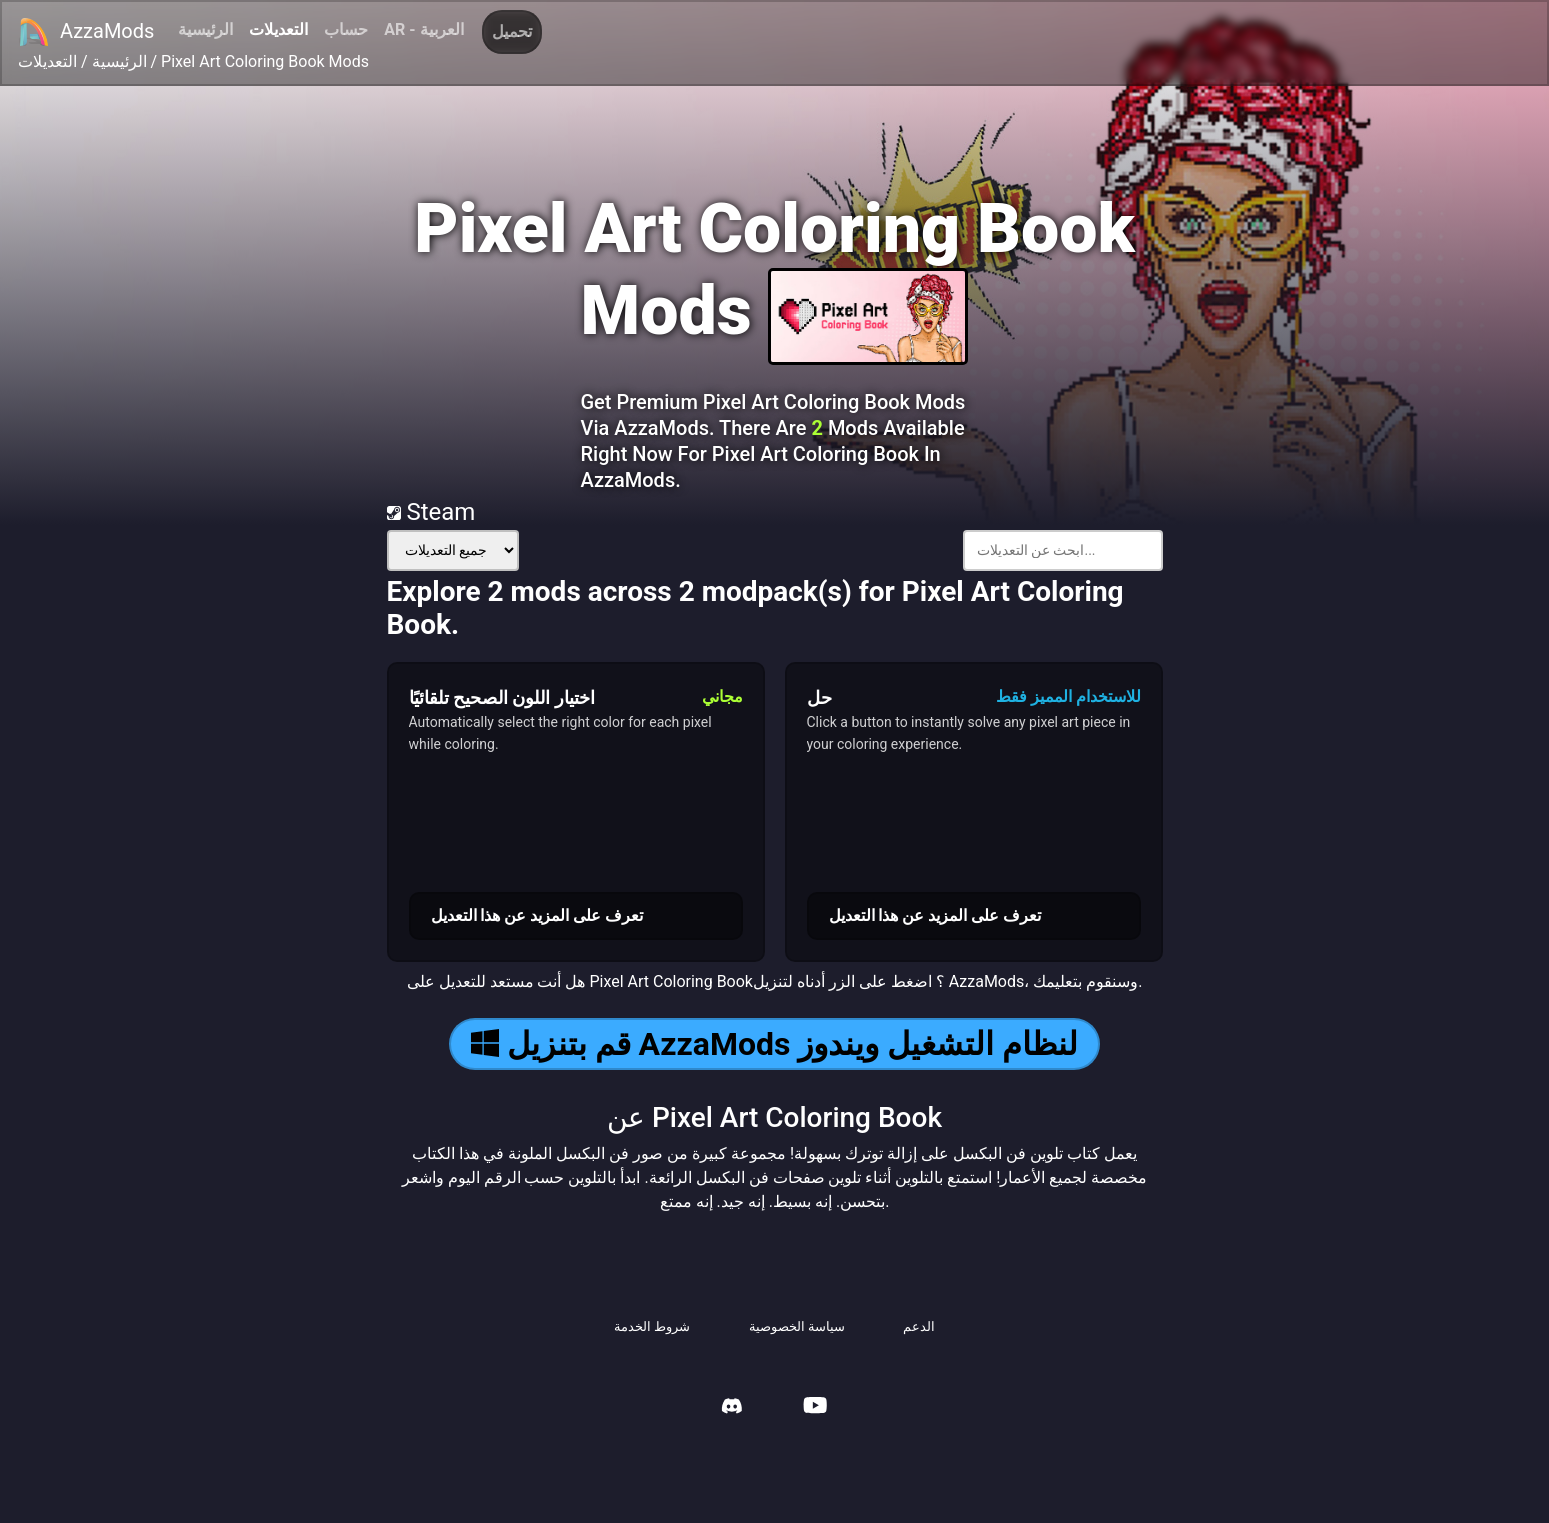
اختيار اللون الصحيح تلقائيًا (502, 697)
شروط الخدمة (652, 1326)
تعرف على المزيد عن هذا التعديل (537, 915)
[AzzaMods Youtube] (815, 1407)
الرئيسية (205, 29)
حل (819, 697)
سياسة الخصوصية (797, 1326)
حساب (346, 29)
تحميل (512, 31)
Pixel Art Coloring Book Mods (265, 61)
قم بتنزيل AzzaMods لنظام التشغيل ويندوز (775, 1044)
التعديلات (278, 29)
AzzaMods (86, 32)
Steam (431, 512)
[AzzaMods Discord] (732, 1408)
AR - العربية (423, 29)
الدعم (919, 1326)
